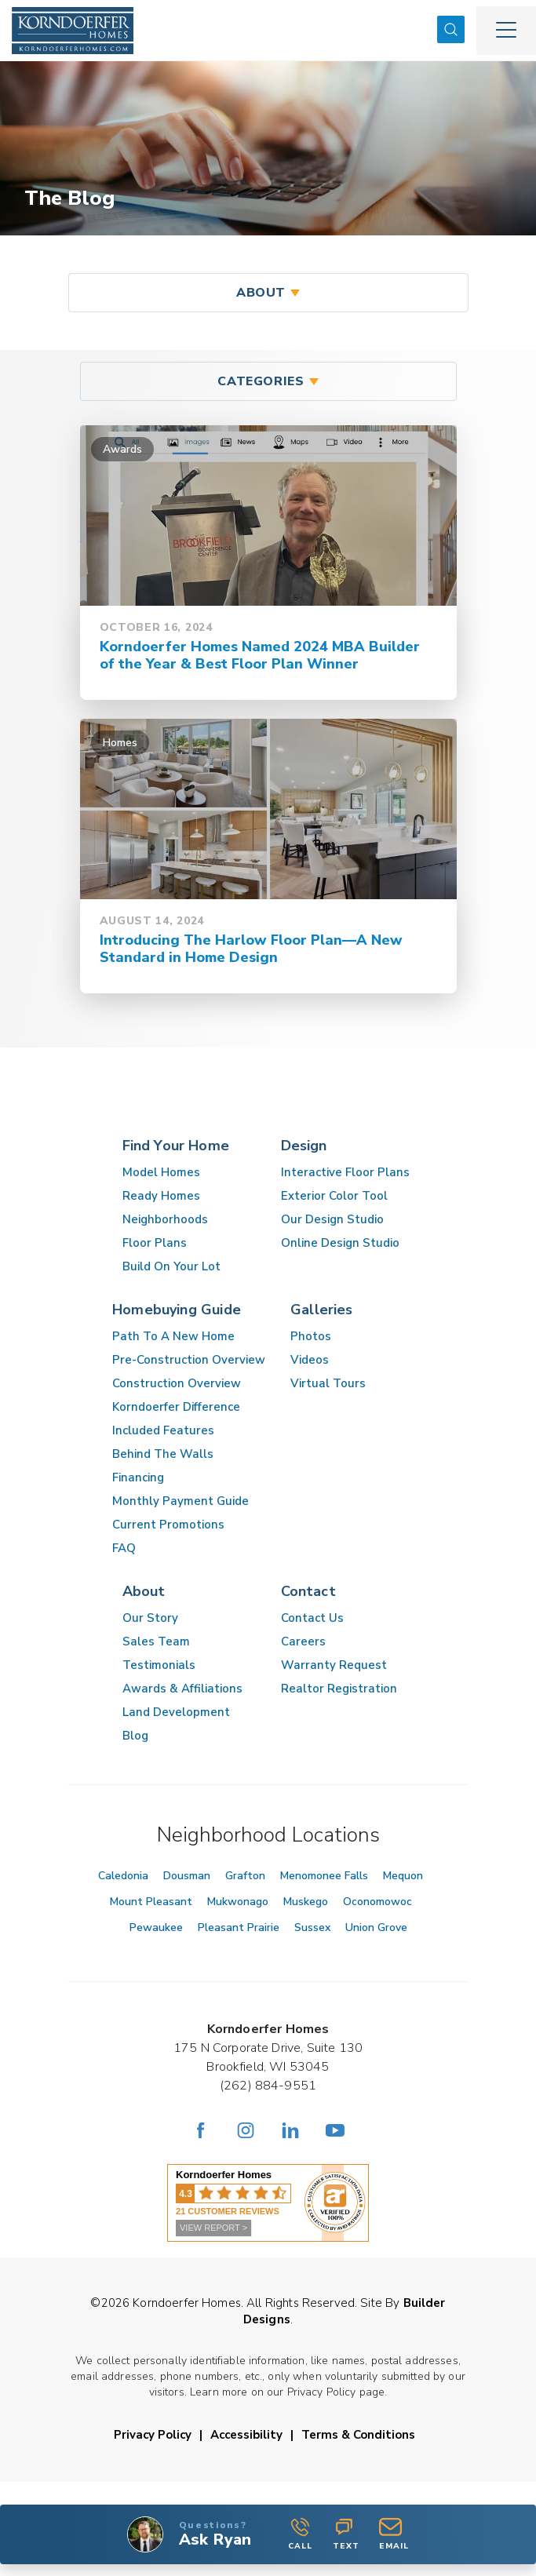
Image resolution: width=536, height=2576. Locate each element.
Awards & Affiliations (182, 1688)
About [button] (261, 292)
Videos (309, 1360)
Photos (310, 1336)
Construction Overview (176, 1383)
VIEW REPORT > (213, 2227)
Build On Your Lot (171, 1266)
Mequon (403, 1875)
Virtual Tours (328, 1383)
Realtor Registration (339, 1688)
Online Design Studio (340, 1243)
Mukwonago (237, 1901)
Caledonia (123, 1875)
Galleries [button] (321, 1309)
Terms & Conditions (358, 2435)
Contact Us (312, 1618)
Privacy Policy (152, 2435)
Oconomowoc (377, 1901)
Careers (303, 1641)
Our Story (150, 1618)
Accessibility (246, 2435)
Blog (135, 1735)
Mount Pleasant (151, 1901)
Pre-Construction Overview (188, 1360)
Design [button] (304, 1145)
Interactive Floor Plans (345, 1172)
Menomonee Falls (324, 1875)
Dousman (186, 1875)
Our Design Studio (332, 1219)
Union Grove (376, 1927)
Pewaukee (156, 1927)
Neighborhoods (165, 1219)
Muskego (305, 1901)
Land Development (176, 1712)
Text (346, 2534)
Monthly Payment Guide (180, 1501)
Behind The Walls (162, 1454)
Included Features (163, 1430)
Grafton (245, 1875)
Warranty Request (334, 1665)
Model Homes (161, 1172)
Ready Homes (161, 1196)
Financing (138, 1477)
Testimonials (158, 1665)
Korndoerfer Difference (176, 1407)
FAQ (124, 1548)
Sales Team (156, 1641)
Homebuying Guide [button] (176, 1309)
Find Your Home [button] (176, 1145)
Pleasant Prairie (238, 1927)
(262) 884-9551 (268, 2085)
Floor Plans (154, 1243)
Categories (260, 381)
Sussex (312, 1927)
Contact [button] (308, 1591)
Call (300, 2534)
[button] (451, 30)
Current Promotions (168, 1524)
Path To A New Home (173, 1336)
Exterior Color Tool (334, 1196)
